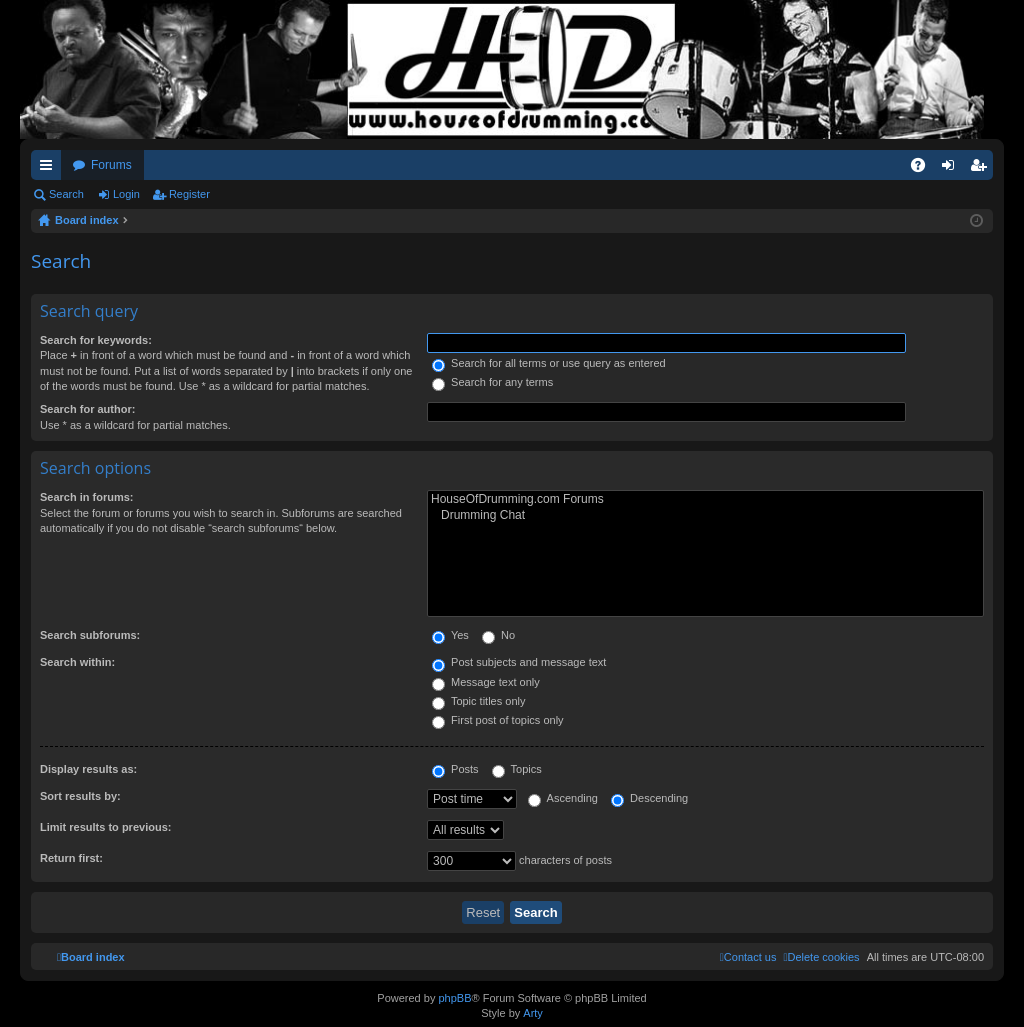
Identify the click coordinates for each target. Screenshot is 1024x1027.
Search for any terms (492, 382)
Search (66, 194)
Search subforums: (90, 635)
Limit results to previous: (105, 827)
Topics (517, 769)
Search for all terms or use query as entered (549, 363)
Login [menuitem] (952, 169)
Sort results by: (80, 796)
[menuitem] (821, 957)
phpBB (454, 998)
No (498, 635)
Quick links (50, 169)
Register (189, 194)
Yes (450, 635)
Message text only (486, 682)
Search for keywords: (96, 340)
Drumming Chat (705, 515)
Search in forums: (87, 497)
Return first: (71, 858)
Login (126, 194)
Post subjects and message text (519, 662)
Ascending (563, 798)
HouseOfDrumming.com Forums (705, 499)
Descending (649, 798)
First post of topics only (498, 720)
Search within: (77, 662)
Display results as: (88, 769)
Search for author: (87, 409)
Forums (111, 165)
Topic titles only (478, 701)
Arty (533, 1013)
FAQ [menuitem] (924, 169)
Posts (455, 769)
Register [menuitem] (982, 169)
